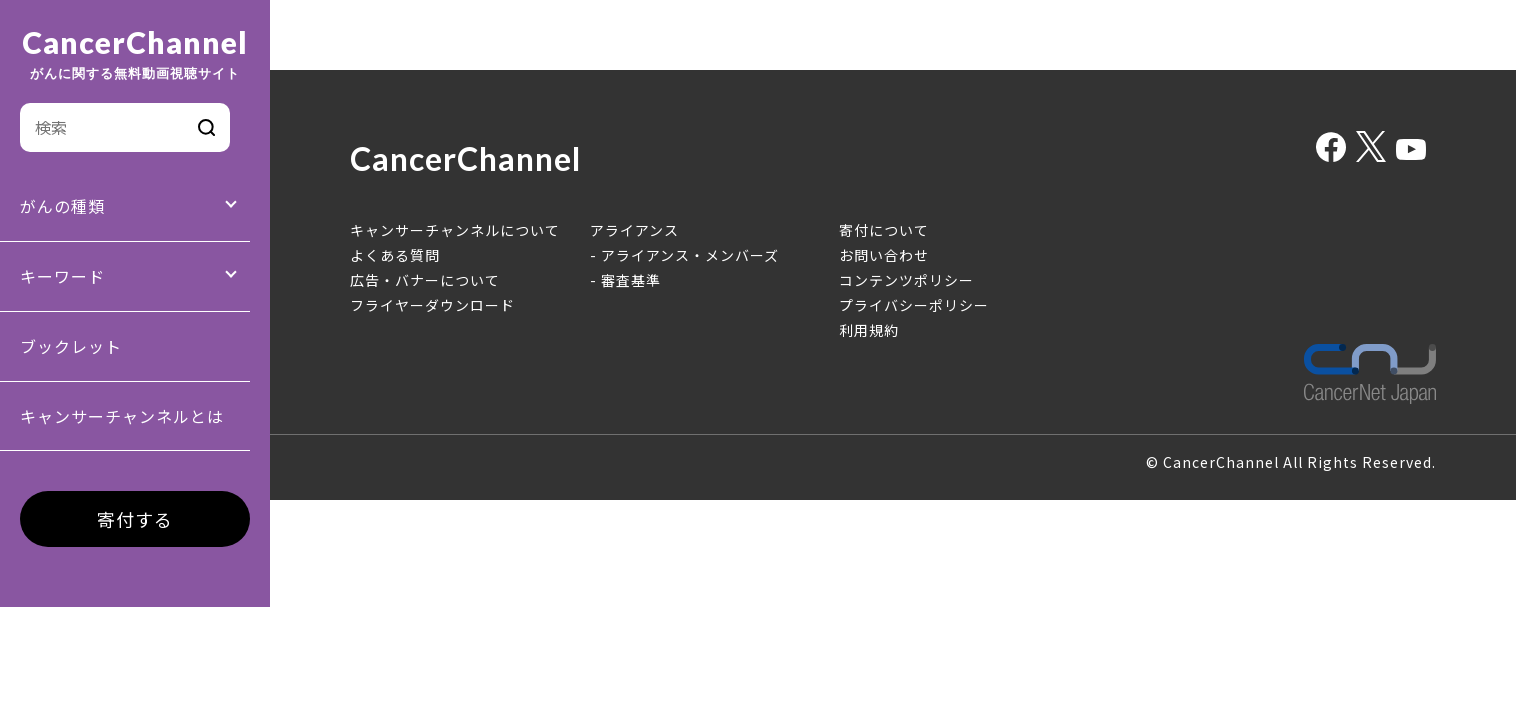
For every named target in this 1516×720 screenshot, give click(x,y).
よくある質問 (395, 255)
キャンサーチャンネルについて (455, 230)
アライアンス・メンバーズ (690, 255)
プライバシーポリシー (914, 305)
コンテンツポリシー (906, 280)
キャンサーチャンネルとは (122, 416)
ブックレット (71, 346)
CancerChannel (135, 54)
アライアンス (634, 230)
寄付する (135, 519)
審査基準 (631, 280)
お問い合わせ (884, 255)
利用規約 (869, 330)
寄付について (884, 230)
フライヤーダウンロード (432, 305)
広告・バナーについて (425, 280)
